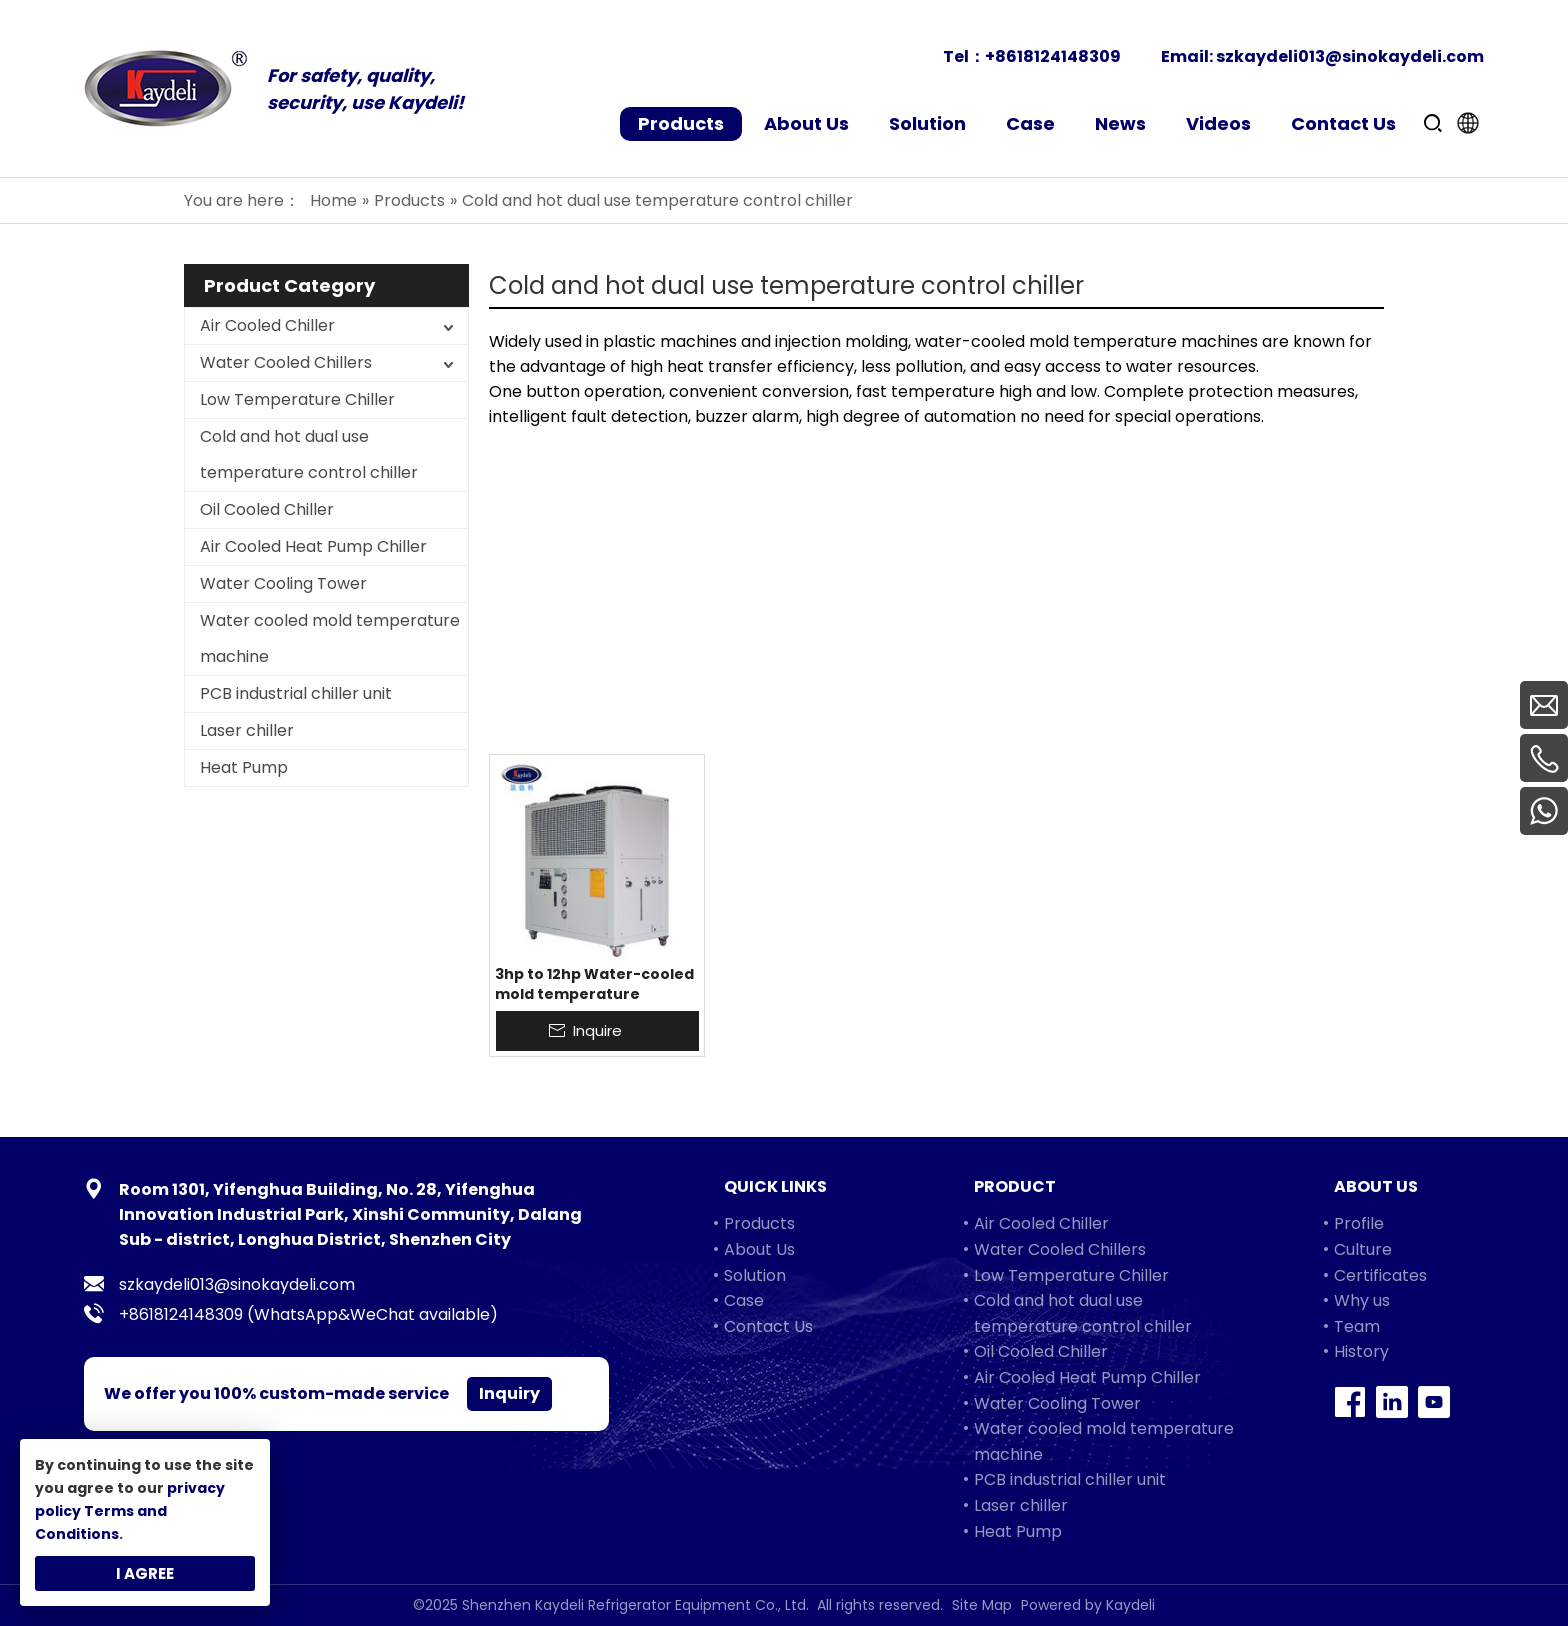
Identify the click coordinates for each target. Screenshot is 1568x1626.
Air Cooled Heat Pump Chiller (313, 546)
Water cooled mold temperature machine (330, 638)
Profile (1359, 1223)
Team (1357, 1326)
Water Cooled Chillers (286, 362)
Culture (1363, 1249)
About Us (759, 1249)
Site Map (982, 1605)
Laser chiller (247, 730)
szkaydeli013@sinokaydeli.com (237, 1284)
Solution (755, 1275)
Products (759, 1223)
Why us (1362, 1300)
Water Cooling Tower (283, 583)
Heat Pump (244, 767)
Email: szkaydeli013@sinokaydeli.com (1322, 56)
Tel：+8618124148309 (1032, 56)
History (1361, 1351)
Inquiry (509, 1393)
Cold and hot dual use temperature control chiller (309, 454)
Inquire (597, 1030)
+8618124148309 (181, 1314)
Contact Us (768, 1326)
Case (744, 1300)
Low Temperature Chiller (297, 399)
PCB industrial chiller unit (296, 693)
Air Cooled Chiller (267, 325)
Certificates (1380, 1275)
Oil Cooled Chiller (267, 509)
